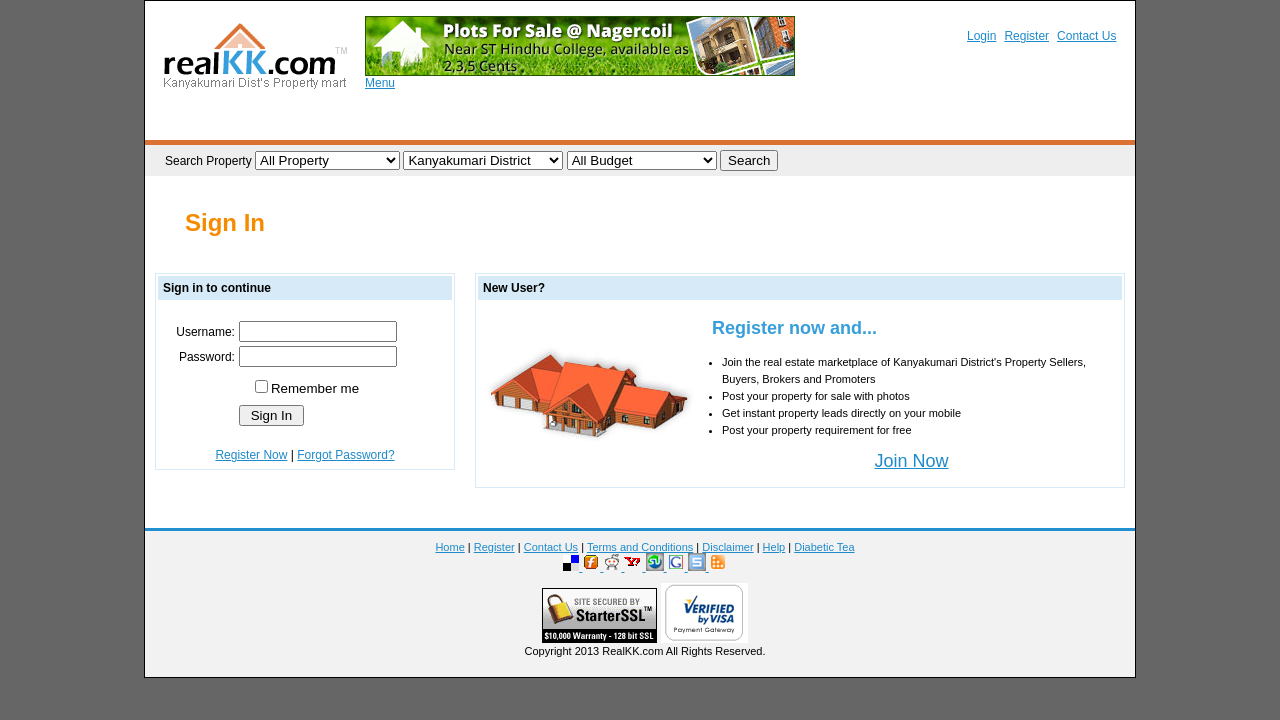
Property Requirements (495, 123)
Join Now (911, 461)
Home (449, 547)
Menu (380, 83)
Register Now (251, 455)
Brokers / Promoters (889, 123)
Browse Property (218, 123)
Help (774, 547)
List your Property (347, 123)
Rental (996, 123)
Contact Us (1086, 36)
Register (1026, 36)
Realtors (778, 123)
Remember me (315, 388)
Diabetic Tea (824, 547)
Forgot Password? (345, 455)
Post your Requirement (658, 123)
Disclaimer (727, 547)
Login (981, 36)
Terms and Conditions (640, 547)
